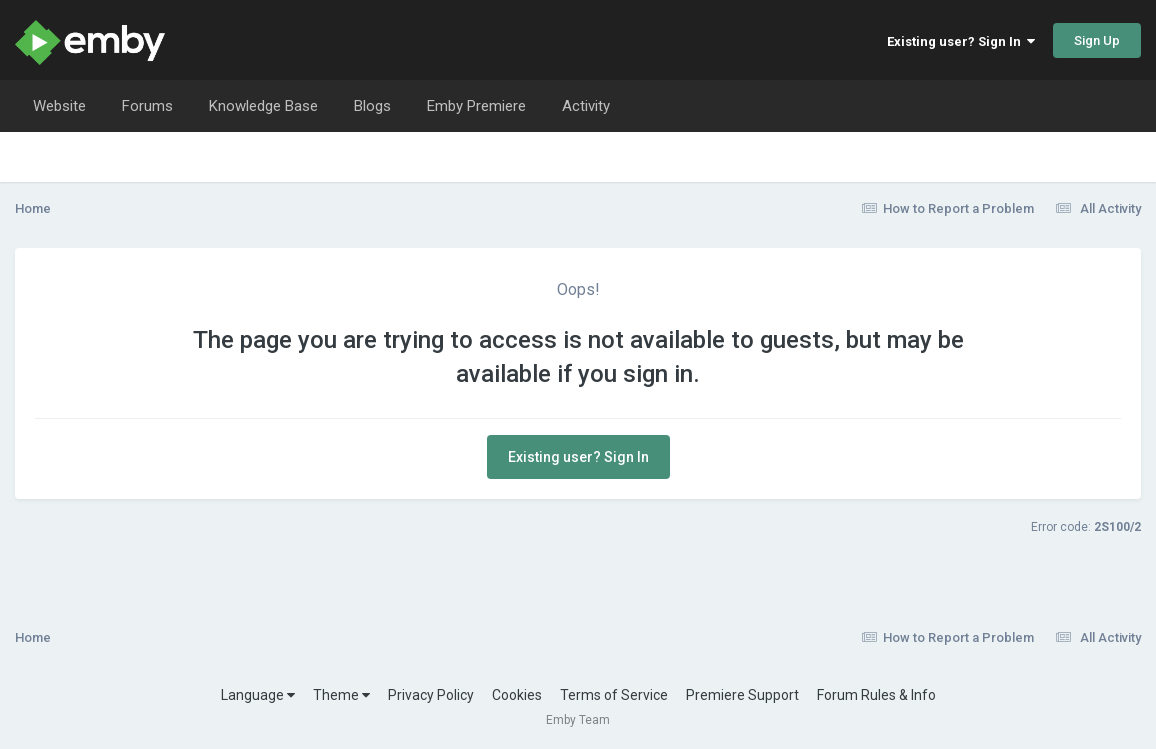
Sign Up (1097, 40)
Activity (586, 106)
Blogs (372, 106)
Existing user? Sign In (961, 41)
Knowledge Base (263, 106)
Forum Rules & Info (876, 695)
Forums (147, 106)
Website (59, 106)
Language (258, 695)
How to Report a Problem (948, 208)
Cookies (517, 695)
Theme (341, 695)
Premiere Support (742, 695)
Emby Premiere (476, 106)
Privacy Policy (431, 695)
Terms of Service (614, 695)
